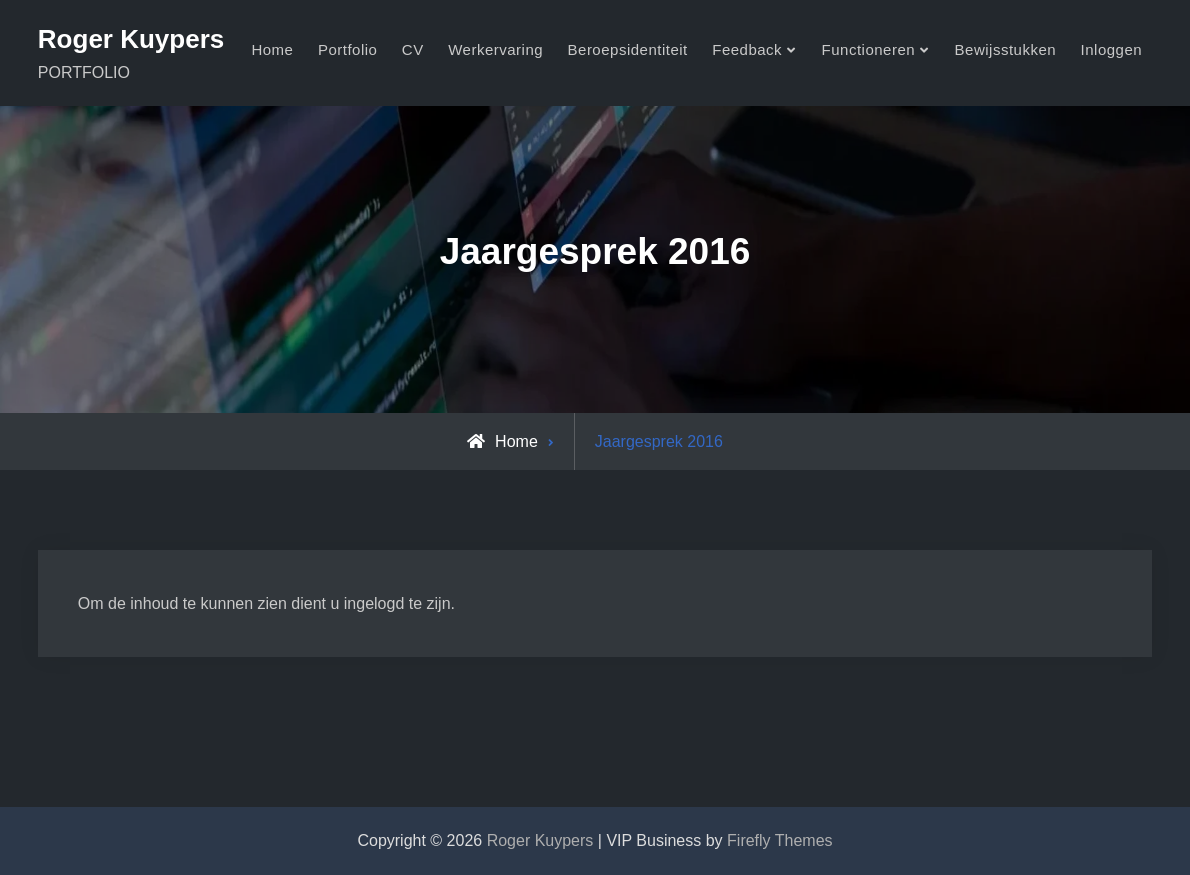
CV (413, 49)
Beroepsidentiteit (628, 49)
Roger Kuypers (131, 39)
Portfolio (348, 49)
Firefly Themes (780, 840)
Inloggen (1112, 49)
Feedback (747, 49)
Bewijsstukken (1006, 49)
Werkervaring (495, 49)
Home (272, 49)
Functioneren (869, 49)
